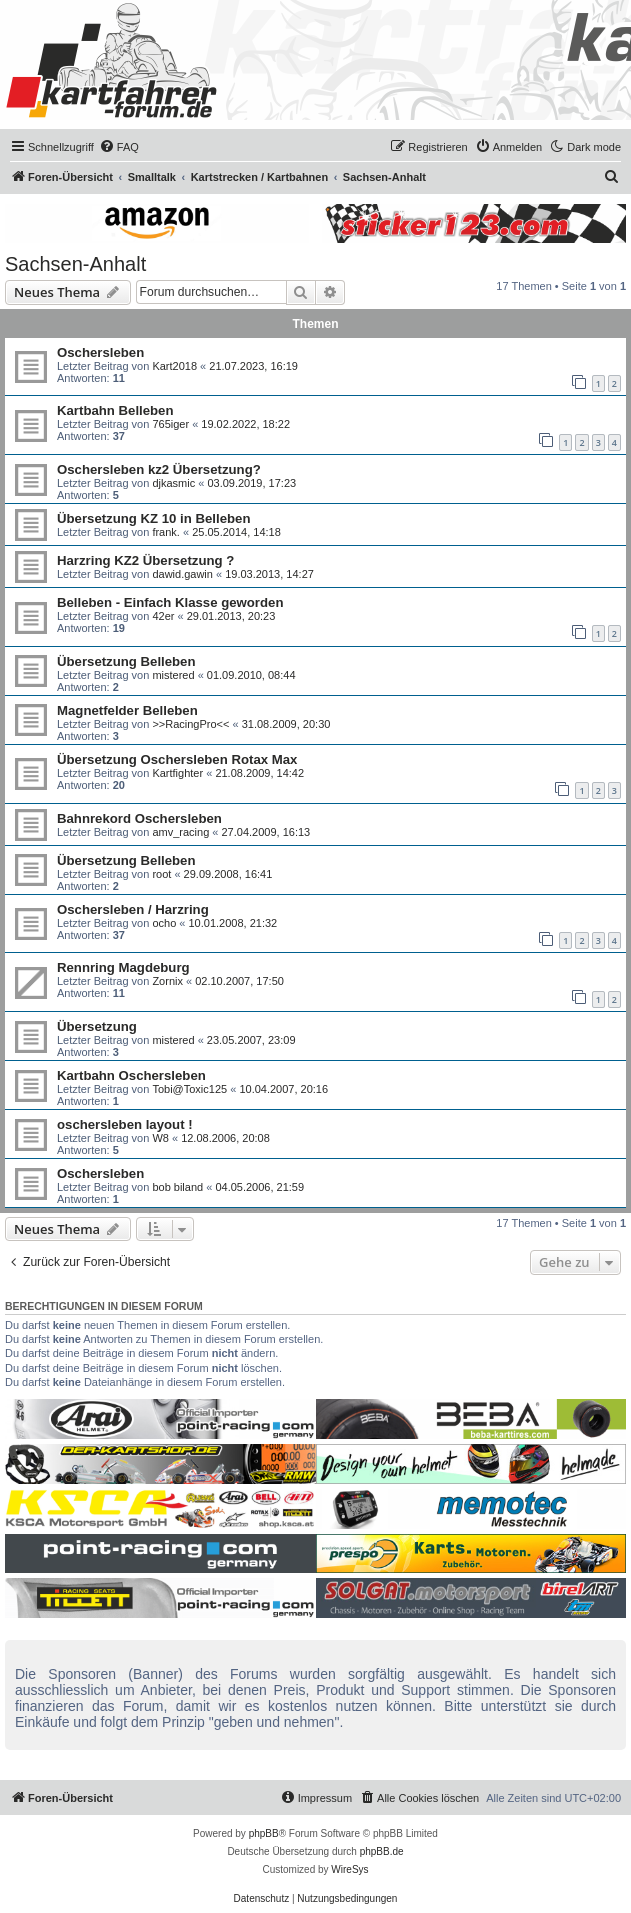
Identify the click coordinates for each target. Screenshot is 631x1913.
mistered (173, 675)
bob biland (177, 1187)
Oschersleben (100, 352)
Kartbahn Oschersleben (131, 1075)
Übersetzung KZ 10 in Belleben (153, 518)
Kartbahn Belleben (115, 410)
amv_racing (180, 832)
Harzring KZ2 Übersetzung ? (145, 560)
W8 (160, 1138)
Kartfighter (177, 773)
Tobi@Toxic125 (189, 1089)
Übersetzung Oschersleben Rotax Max (177, 759)
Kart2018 (174, 366)
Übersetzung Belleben (126, 661)
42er (163, 616)
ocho (164, 923)
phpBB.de (382, 1851)
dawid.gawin (182, 574)
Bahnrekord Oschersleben (139, 818)
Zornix (167, 981)
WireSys (349, 1869)
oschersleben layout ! (125, 1124)
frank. (166, 532)
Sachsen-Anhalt (75, 264)
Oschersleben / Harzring (133, 909)
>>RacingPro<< (190, 724)
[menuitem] (119, 147)
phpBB (264, 1833)
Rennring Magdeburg (123, 967)
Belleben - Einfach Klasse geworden (170, 602)
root (161, 874)
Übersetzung (97, 1026)
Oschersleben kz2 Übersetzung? (159, 469)
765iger (170, 424)
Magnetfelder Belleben (127, 710)
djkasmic (173, 483)
